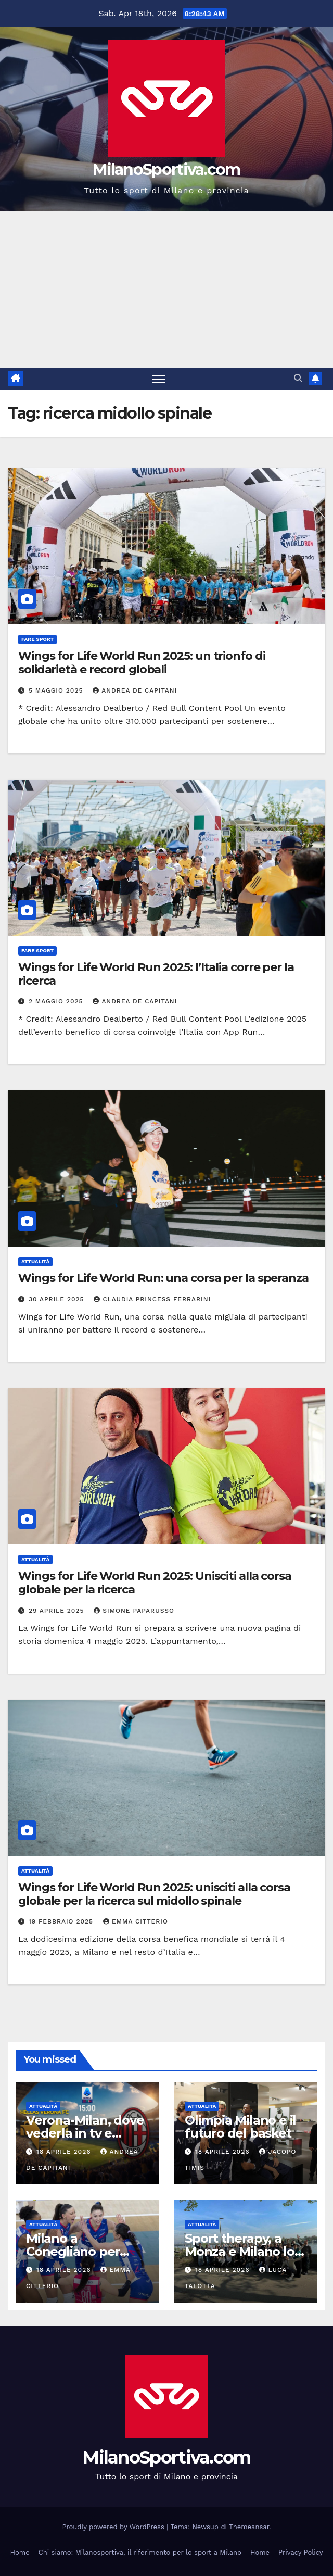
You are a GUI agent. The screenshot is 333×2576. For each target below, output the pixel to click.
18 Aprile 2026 (65, 2151)
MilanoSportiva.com (166, 169)
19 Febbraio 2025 (62, 1921)
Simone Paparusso (134, 1610)
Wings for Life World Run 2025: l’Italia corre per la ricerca (156, 974)
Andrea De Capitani (135, 690)
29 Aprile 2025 (57, 1610)
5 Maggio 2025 (57, 690)
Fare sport (37, 639)
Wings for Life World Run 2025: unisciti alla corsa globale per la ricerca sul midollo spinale (154, 1894)
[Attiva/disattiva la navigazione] (159, 378)
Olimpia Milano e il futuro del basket (240, 2127)
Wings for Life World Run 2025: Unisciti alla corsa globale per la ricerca (154, 1583)
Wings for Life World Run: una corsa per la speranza (163, 1279)
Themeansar (249, 2527)
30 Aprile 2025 (58, 1299)
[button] (298, 379)
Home (20, 2552)
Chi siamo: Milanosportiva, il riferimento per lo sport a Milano (140, 2552)
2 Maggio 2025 (57, 1002)
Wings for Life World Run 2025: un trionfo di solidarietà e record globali (141, 662)
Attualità (35, 1262)
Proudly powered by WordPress (114, 2527)
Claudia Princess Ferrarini (152, 1299)
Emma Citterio (135, 1921)
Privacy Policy (300, 2552)
